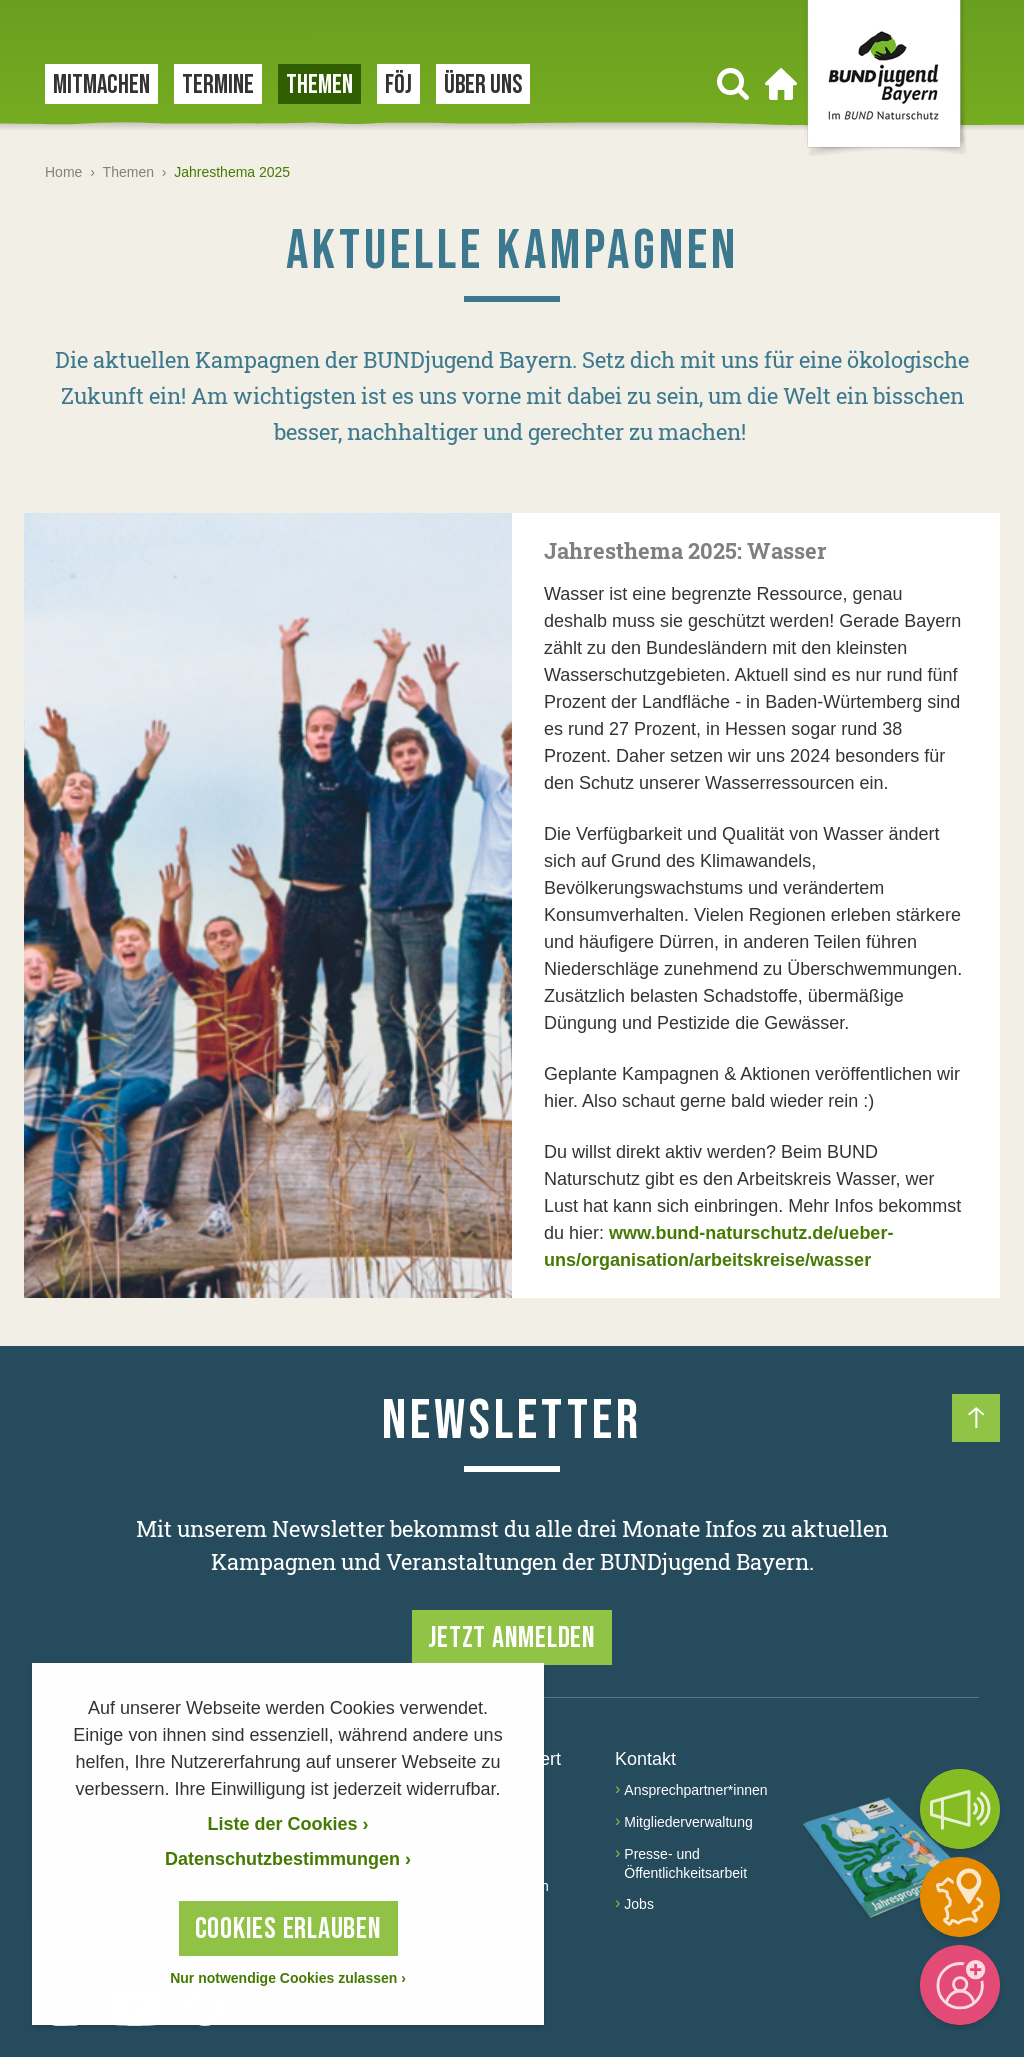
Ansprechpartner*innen (695, 1790)
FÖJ (398, 85)
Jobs (639, 1904)
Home (63, 172)
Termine (218, 85)
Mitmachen (101, 85)
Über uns (483, 85)
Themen (319, 85)
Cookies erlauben (288, 1929)
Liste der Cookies (287, 1824)
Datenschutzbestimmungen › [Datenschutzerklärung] (288, 1859)
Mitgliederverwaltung (688, 1822)
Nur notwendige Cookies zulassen (288, 1978)
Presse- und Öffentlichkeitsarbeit (685, 1863)
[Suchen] (733, 84)
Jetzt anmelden (512, 1638)
